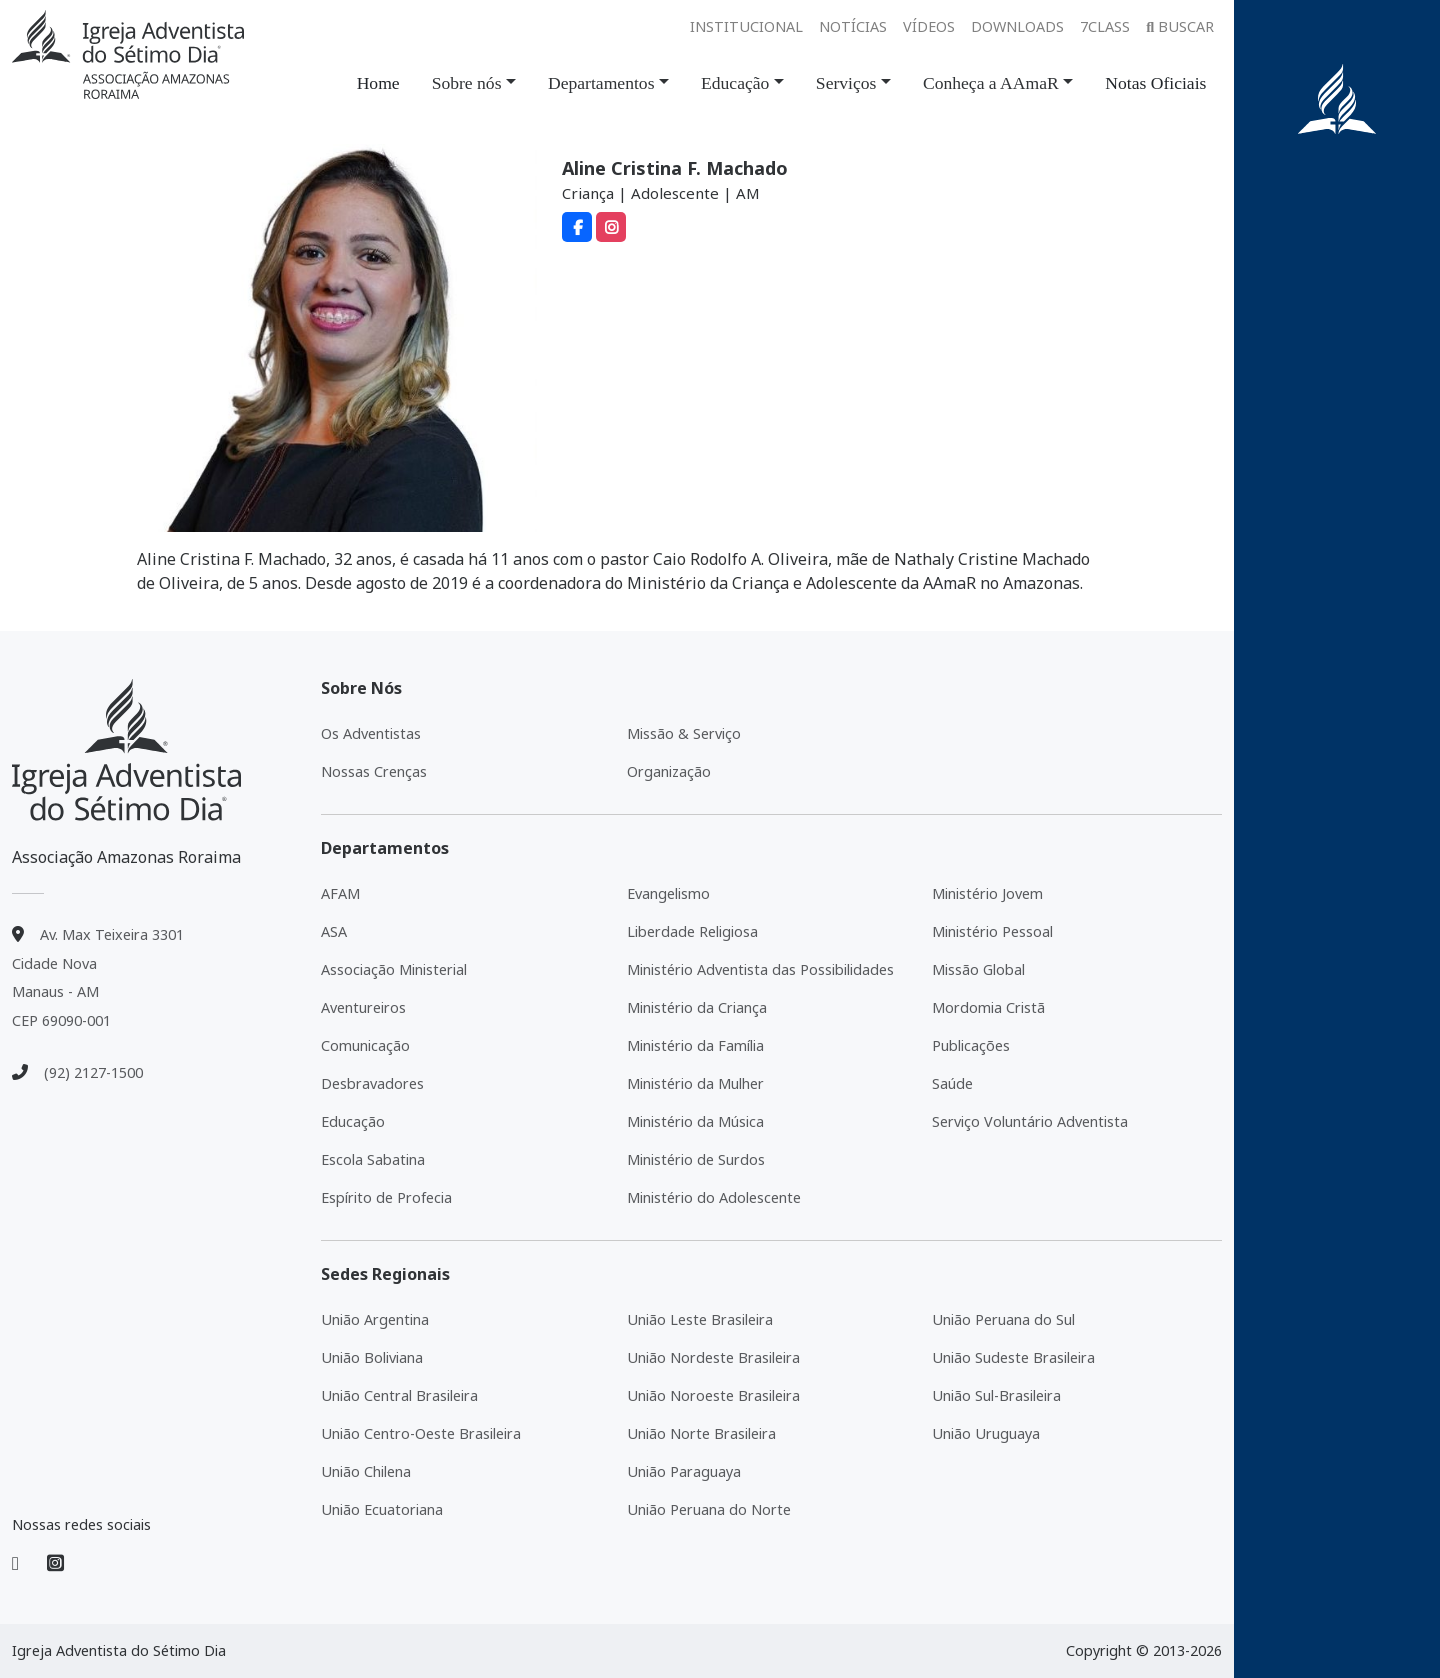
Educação (353, 1121)
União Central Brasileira (399, 1395)
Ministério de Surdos (696, 1159)
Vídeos (929, 26)
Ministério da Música (695, 1121)
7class (1105, 26)
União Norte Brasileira (701, 1433)
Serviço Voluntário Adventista (1030, 1121)
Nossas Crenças (374, 771)
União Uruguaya (986, 1433)
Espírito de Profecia (386, 1197)
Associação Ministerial (394, 969)
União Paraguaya (684, 1471)
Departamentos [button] (601, 83)
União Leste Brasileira (700, 1319)
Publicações (971, 1045)
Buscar (1180, 26)
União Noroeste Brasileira (713, 1395)
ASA (334, 931)
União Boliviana (372, 1357)
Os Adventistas (371, 733)
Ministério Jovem (987, 893)
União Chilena (366, 1471)
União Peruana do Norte (709, 1509)
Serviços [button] (846, 83)
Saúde (952, 1083)
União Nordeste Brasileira (713, 1357)
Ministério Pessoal (992, 931)
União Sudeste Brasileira (1013, 1357)
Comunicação (365, 1045)
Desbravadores (372, 1083)
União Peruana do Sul (1003, 1319)
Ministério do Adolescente (714, 1197)
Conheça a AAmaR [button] (991, 83)
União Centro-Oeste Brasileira (421, 1433)
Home (378, 83)
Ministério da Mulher (695, 1083)
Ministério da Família (695, 1045)
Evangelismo (668, 893)
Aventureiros (363, 1007)
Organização (669, 771)
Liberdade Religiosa (692, 931)
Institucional (746, 26)
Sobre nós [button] (467, 83)
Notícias (853, 26)
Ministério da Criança (697, 1007)
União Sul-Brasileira (996, 1395)
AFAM (340, 893)
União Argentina (375, 1319)
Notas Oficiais (1155, 83)
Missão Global (978, 969)
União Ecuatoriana (382, 1509)
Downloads (1017, 26)
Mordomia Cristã (988, 1007)
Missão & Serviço (684, 733)
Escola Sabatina (373, 1159)
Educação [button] (735, 83)
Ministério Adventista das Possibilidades (760, 969)
